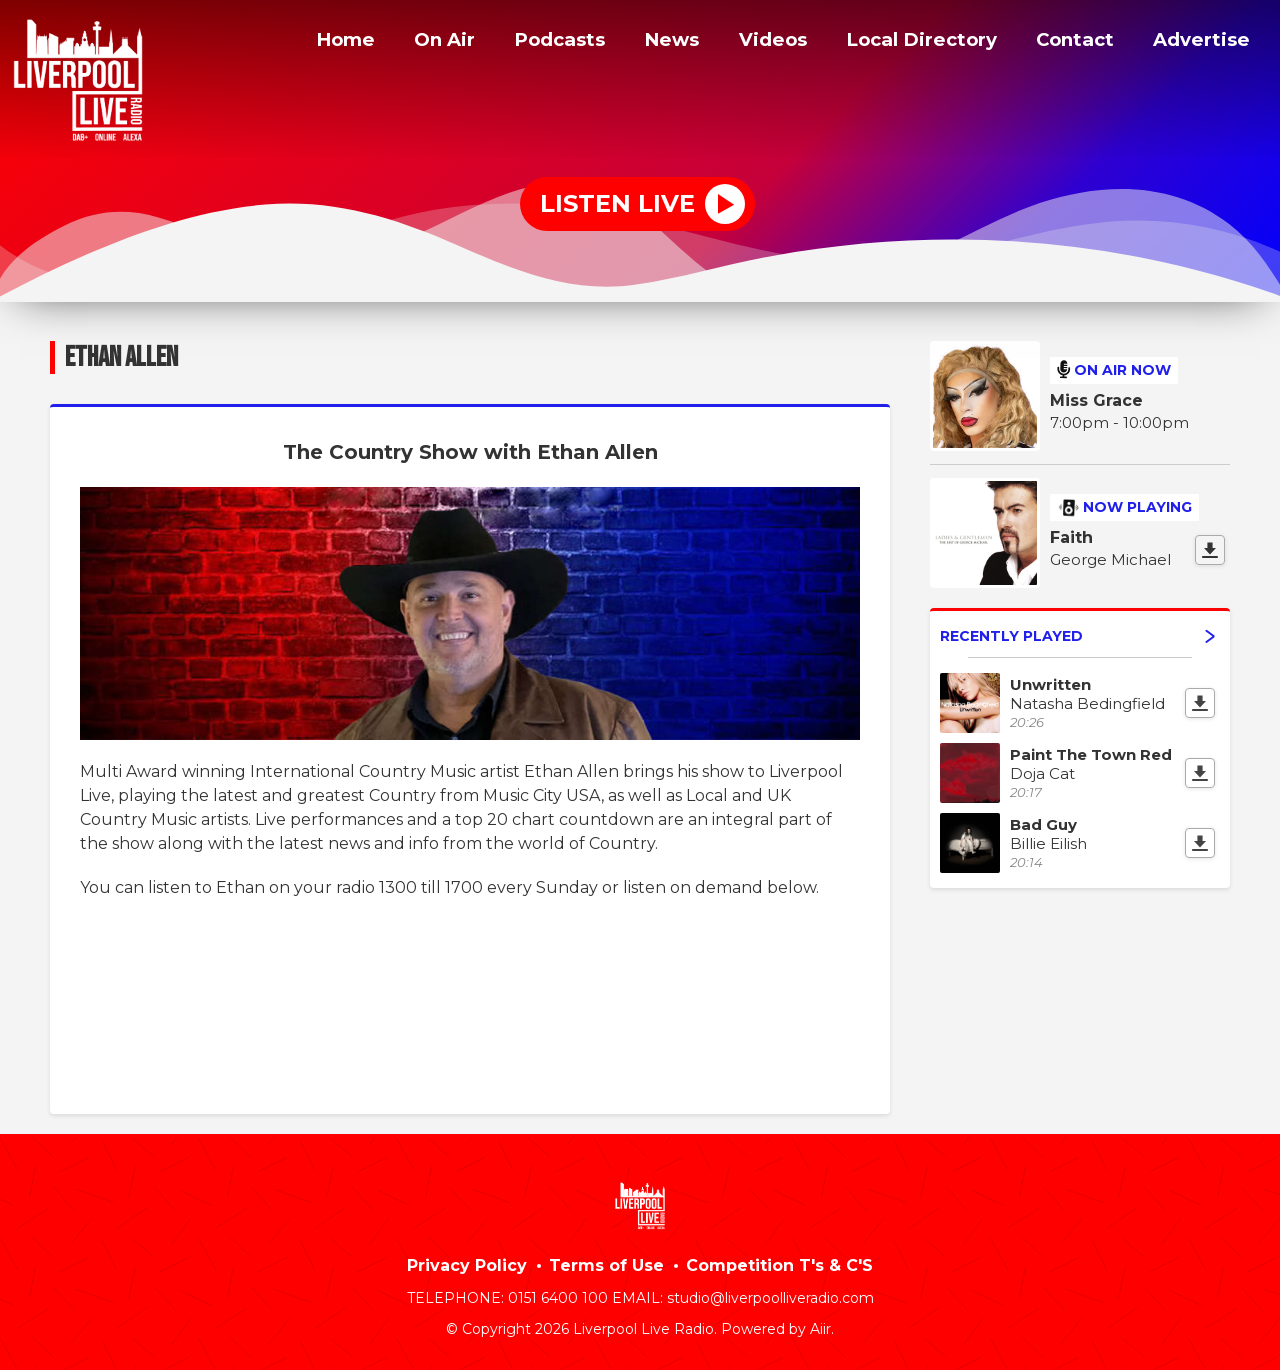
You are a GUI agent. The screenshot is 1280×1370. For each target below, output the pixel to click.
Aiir (820, 1329)
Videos (755, 43)
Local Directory (910, 43)
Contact (1072, 43)
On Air (419, 43)
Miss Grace (1096, 400)
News (653, 43)
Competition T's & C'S (779, 1265)
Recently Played (1077, 636)
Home (316, 43)
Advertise (1201, 43)
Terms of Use (606, 1265)
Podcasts (538, 43)
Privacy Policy (467, 1265)
